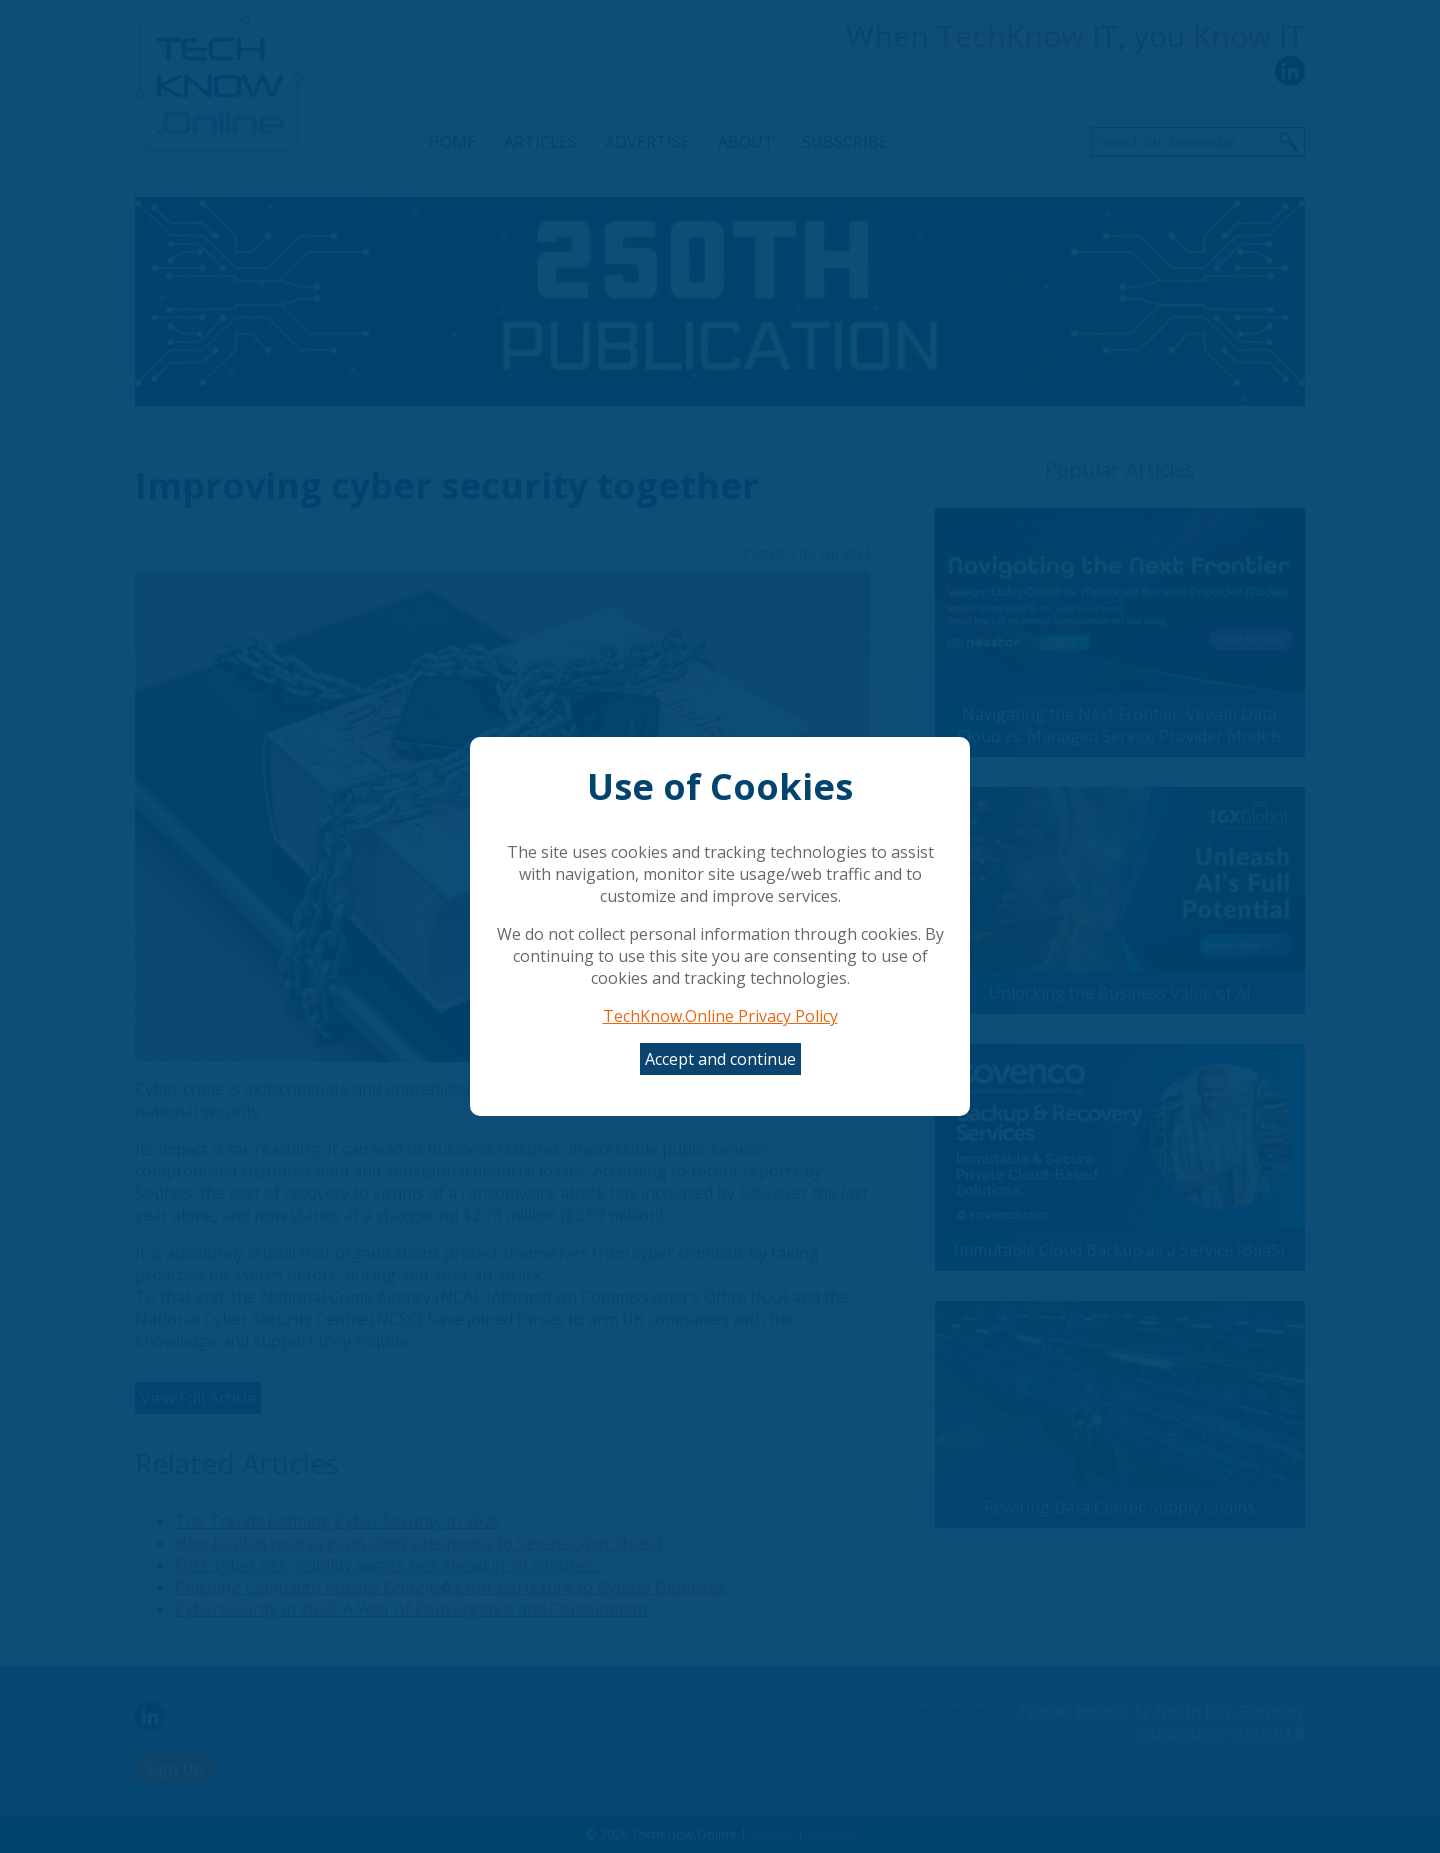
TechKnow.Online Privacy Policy (720, 1016)
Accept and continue (720, 1059)
